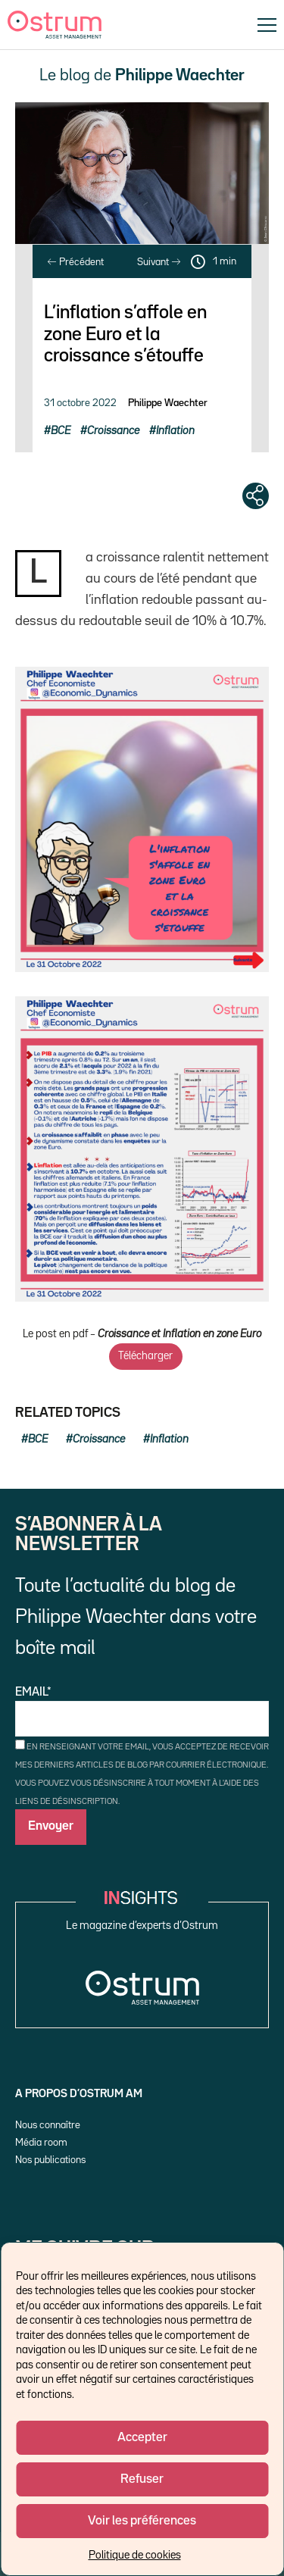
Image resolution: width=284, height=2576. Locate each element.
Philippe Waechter (168, 403)
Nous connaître (47, 2125)
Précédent (76, 262)
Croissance (113, 431)
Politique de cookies (135, 2555)
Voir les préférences (142, 2521)
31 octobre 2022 (80, 403)
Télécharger (145, 1356)
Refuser (142, 2479)
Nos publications (50, 2160)
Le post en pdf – (142, 1334)
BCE (60, 431)
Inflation (175, 431)
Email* (142, 1712)
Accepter (142, 2437)
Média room (41, 2142)
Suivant (158, 262)
